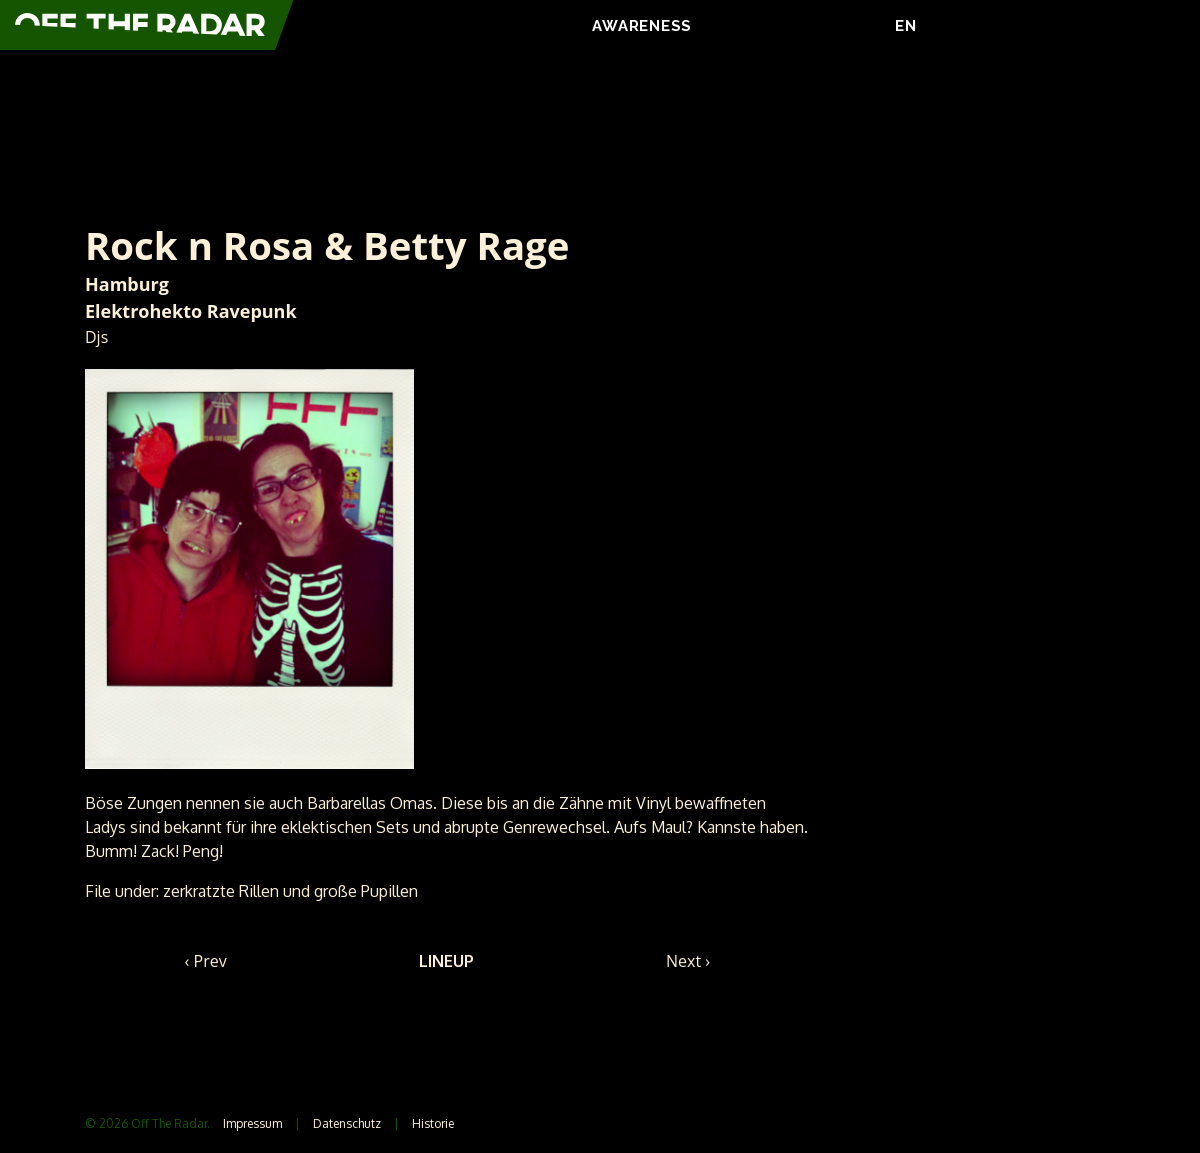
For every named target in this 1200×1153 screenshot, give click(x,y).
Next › (688, 961)
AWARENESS (642, 26)
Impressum (252, 1123)
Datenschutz (347, 1123)
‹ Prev (206, 961)
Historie (433, 1123)
